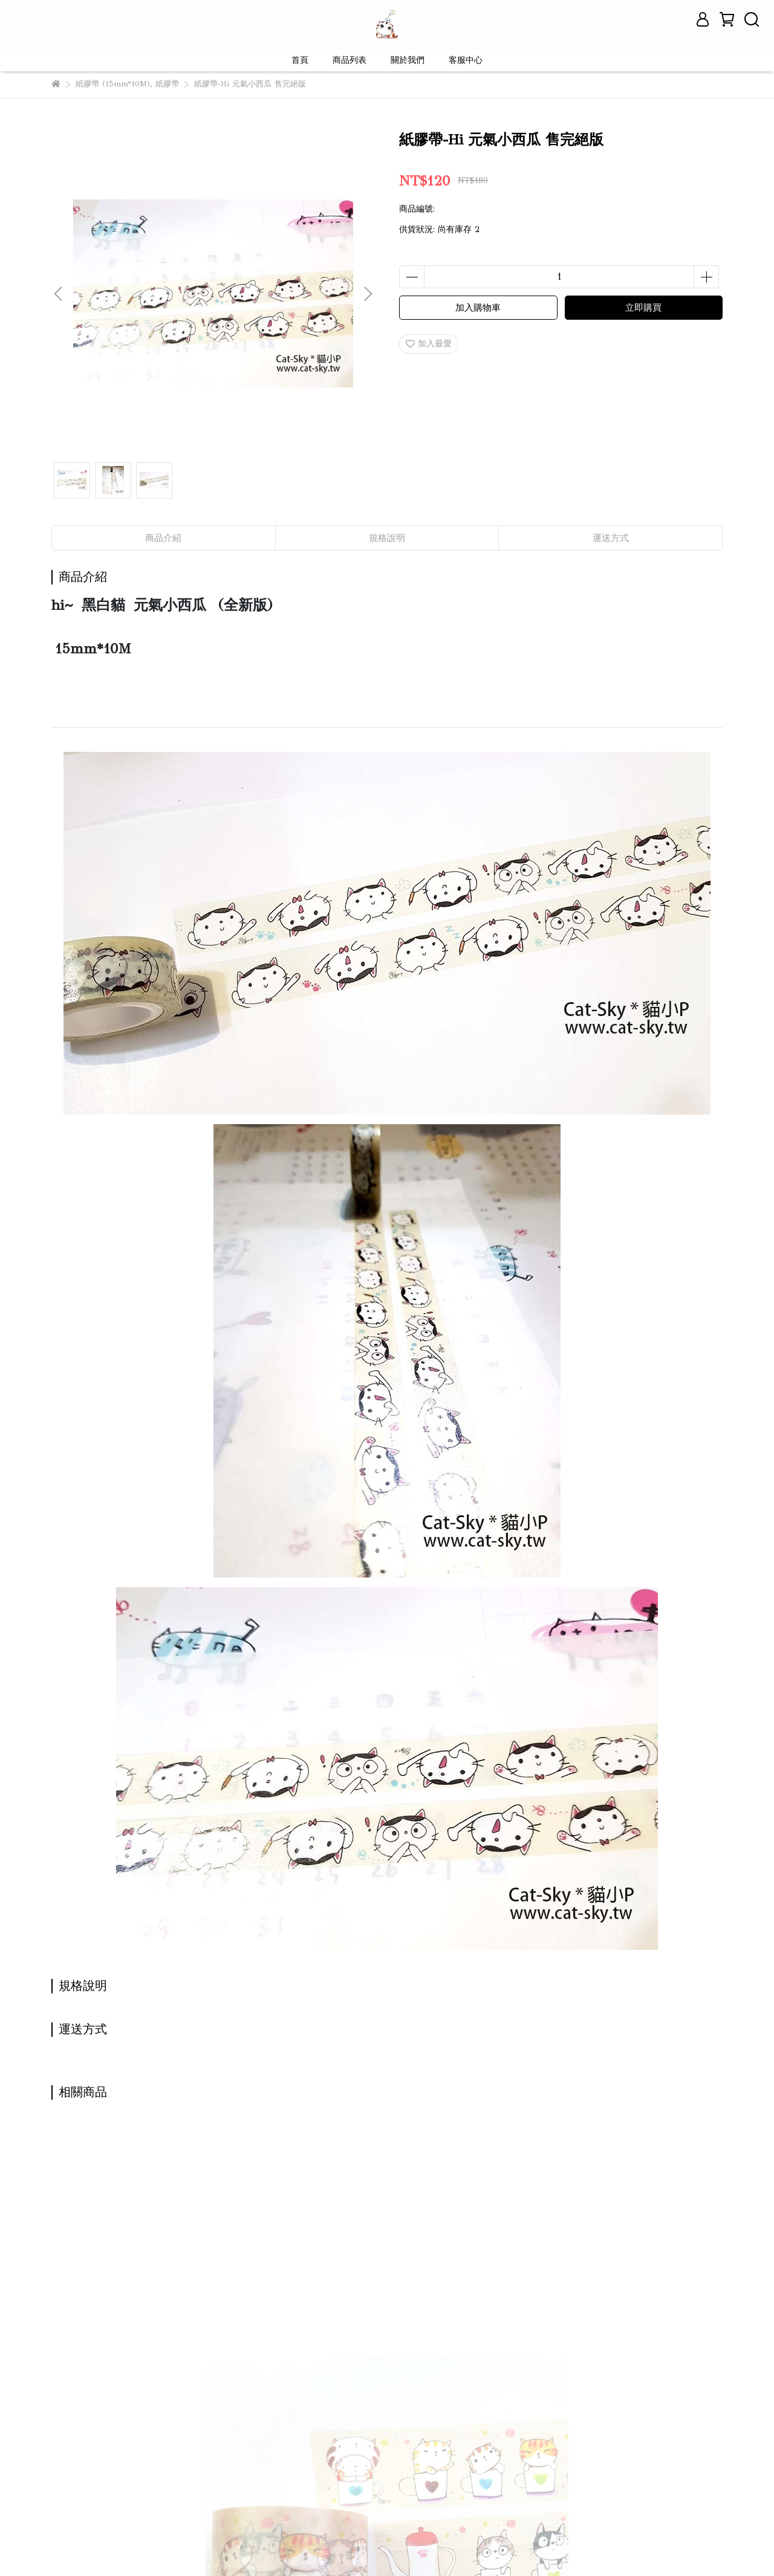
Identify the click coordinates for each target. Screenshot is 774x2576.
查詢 (59, 2443)
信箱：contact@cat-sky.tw (101, 2500)
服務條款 (245, 2443)
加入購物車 (478, 307)
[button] (367, 293)
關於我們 (407, 60)
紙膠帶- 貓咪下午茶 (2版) (131, 2309)
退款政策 (196, 2443)
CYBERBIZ (315, 2545)
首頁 (299, 60)
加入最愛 (429, 343)
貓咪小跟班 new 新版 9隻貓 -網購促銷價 (304, 2316)
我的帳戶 (148, 2443)
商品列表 (349, 60)
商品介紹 (163, 537)
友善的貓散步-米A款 (446, 2309)
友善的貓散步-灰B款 (609, 2309)
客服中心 (466, 60)
